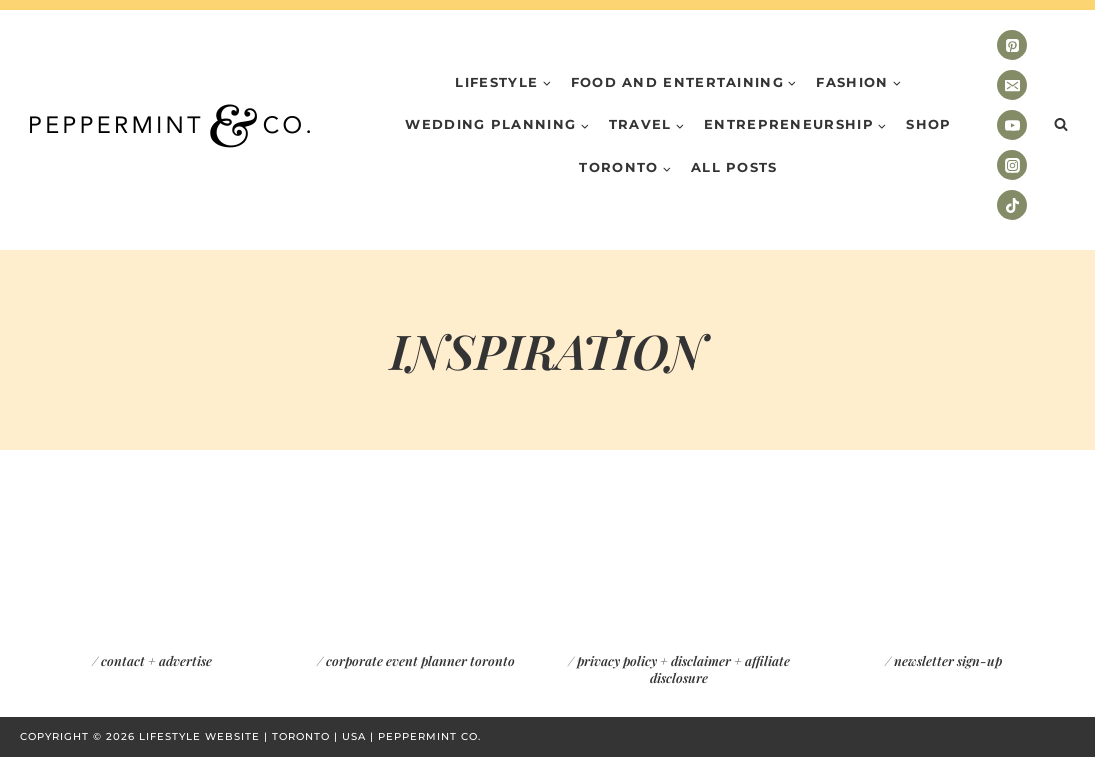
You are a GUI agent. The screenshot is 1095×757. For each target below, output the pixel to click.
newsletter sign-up (948, 660)
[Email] (1012, 85)
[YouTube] (1012, 125)
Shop (928, 124)
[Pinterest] (1012, 45)
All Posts (734, 167)
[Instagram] (1012, 165)
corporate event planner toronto (420, 660)
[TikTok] (1012, 205)
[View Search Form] (1061, 125)
